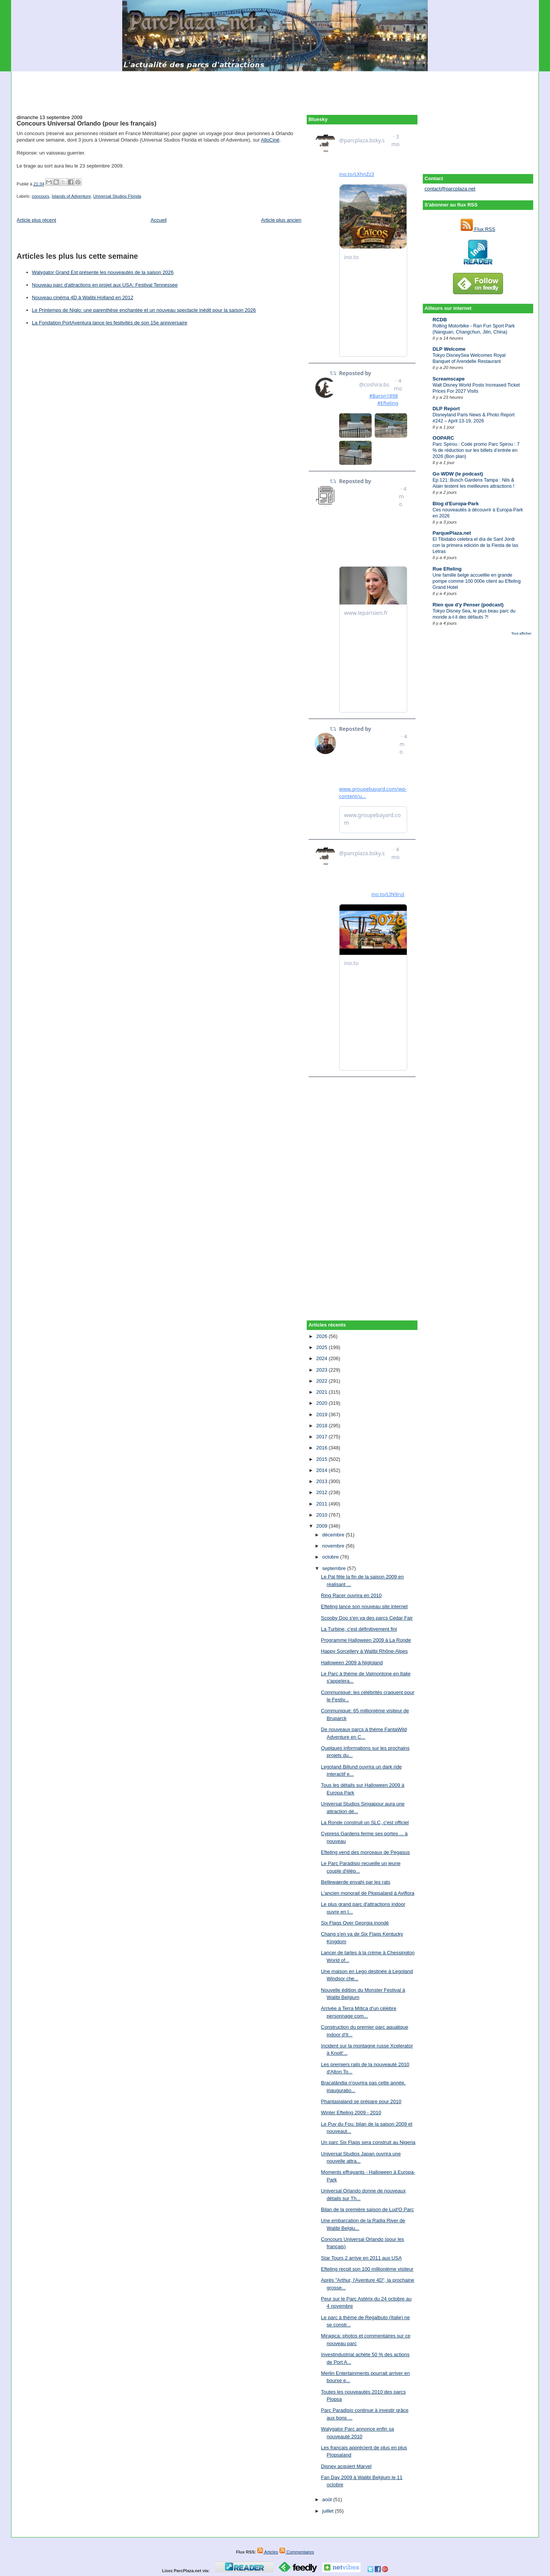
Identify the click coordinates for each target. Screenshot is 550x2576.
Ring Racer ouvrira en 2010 (351, 1595)
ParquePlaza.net (452, 533)
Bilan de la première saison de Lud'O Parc (367, 2209)
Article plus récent (36, 220)
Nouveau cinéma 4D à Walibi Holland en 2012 (82, 297)
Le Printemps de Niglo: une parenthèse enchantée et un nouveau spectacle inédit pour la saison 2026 (144, 310)
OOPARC (443, 438)
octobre (331, 1557)
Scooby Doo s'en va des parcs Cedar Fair (366, 1618)
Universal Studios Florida (117, 196)
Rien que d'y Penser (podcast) (468, 605)
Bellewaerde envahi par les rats (355, 1882)
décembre (334, 1535)
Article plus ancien (281, 220)
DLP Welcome (449, 349)
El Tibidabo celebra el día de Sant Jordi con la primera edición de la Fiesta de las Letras (475, 545)
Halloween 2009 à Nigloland (352, 1662)
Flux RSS (478, 229)
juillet (328, 2511)
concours (40, 196)
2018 (322, 1425)
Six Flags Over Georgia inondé (355, 1923)
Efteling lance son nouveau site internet (364, 1606)
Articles (267, 2552)
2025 (322, 1347)
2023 (322, 1370)
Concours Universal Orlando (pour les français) (87, 123)
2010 (322, 1515)
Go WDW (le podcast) (458, 474)
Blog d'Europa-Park (456, 503)
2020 (322, 1403)
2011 (322, 1504)
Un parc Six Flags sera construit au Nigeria (368, 2142)
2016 (322, 1448)
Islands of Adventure (71, 196)
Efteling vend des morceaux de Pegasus (365, 1852)
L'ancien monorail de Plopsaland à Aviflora (367, 1893)
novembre (334, 1546)
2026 (322, 1336)
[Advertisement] (275, 88)
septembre (334, 1568)
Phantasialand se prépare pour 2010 (361, 2101)
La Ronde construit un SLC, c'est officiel (365, 1822)
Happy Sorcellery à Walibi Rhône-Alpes (364, 1651)
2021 (322, 1392)
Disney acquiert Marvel (346, 2466)
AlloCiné (270, 140)
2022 (322, 1381)
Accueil (158, 220)
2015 (322, 1459)
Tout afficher (521, 633)
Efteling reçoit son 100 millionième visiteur (367, 2269)
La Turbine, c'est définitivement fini (359, 1629)
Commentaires (296, 2552)
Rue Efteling (447, 569)
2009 (322, 1526)
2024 (322, 1358)
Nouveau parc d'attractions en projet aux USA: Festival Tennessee (105, 285)
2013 (322, 1481)
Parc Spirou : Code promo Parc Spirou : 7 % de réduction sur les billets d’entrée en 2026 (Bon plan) (476, 450)
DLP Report (446, 408)
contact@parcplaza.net (450, 189)
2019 (322, 1414)
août (327, 2499)
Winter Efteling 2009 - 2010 (351, 2112)
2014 (322, 1470)
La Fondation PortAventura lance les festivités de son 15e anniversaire (110, 323)
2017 (322, 1437)
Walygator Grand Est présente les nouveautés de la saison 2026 (103, 272)
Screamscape (449, 379)
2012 (322, 1492)
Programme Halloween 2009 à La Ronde (366, 1640)
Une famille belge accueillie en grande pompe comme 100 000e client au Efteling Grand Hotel (477, 581)
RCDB (440, 319)
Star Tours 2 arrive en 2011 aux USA (361, 2258)
